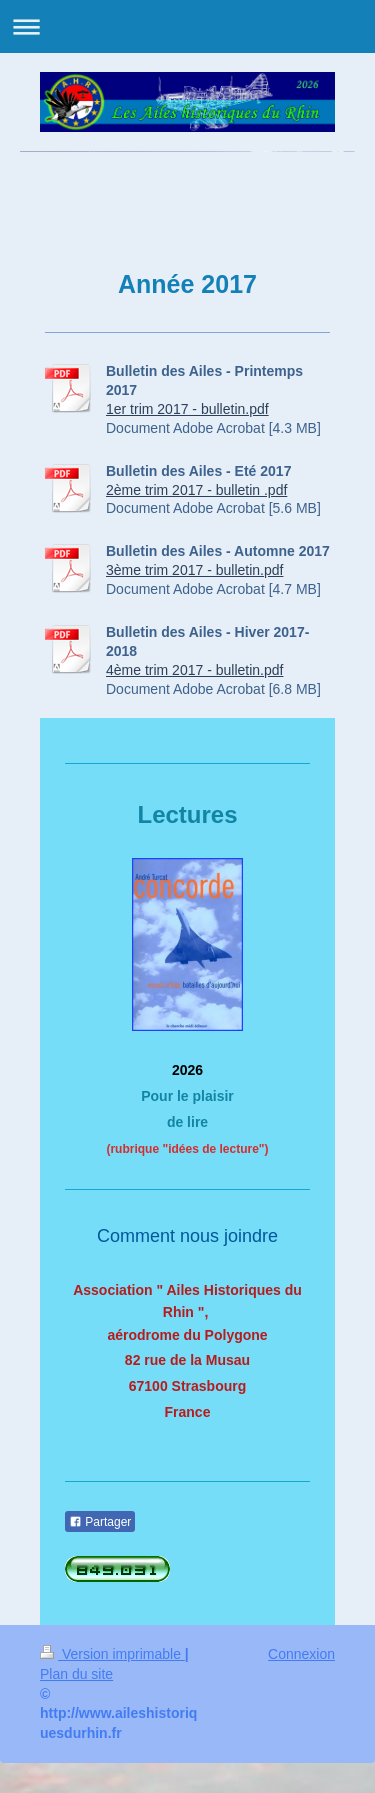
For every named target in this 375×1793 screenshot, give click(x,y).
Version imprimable (112, 1654)
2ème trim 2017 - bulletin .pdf (196, 490)
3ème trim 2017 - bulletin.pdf (194, 570)
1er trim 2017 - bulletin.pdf (187, 409)
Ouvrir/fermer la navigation (187, 26)
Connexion (301, 1654)
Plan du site (76, 1674)
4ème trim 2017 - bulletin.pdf (194, 670)
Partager (100, 1522)
